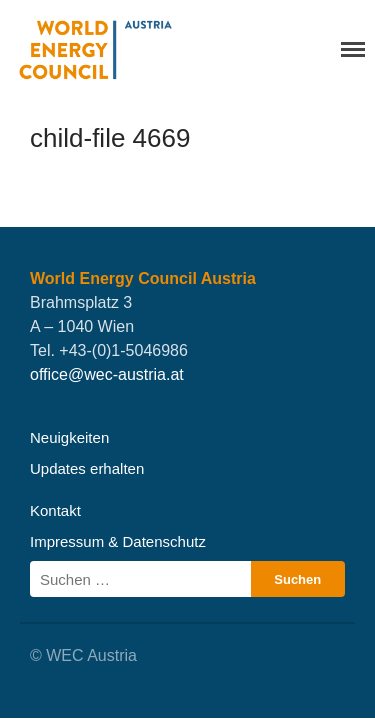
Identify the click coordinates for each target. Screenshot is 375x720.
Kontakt (55, 510)
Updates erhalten (87, 468)
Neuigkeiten (69, 437)
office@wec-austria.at (107, 374)
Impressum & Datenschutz (118, 541)
